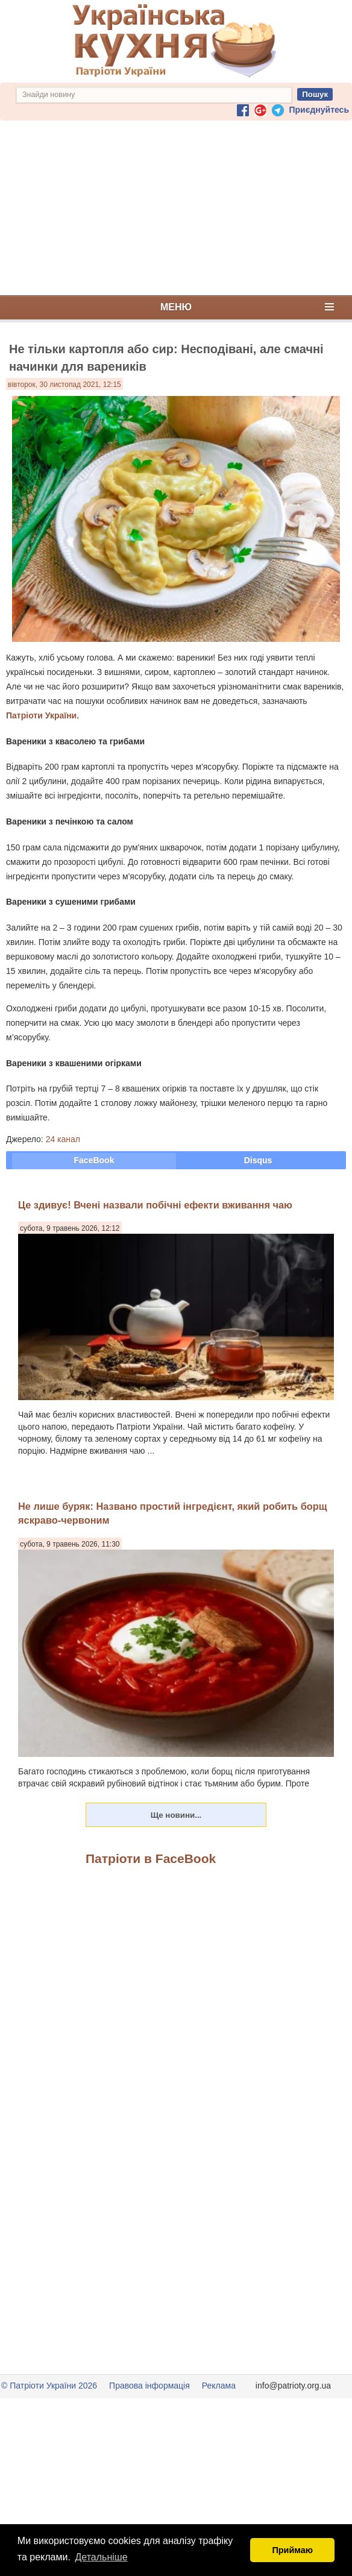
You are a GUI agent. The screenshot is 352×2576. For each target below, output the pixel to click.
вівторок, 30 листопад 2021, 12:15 (64, 384)
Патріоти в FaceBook (151, 1858)
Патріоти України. (42, 715)
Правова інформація (149, 2385)
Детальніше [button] (101, 2557)
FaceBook (94, 1160)
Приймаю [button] (292, 2550)
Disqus (258, 1160)
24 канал (63, 1139)
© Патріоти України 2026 (49, 2385)
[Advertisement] (176, 208)
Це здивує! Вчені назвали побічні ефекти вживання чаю (155, 1204)
